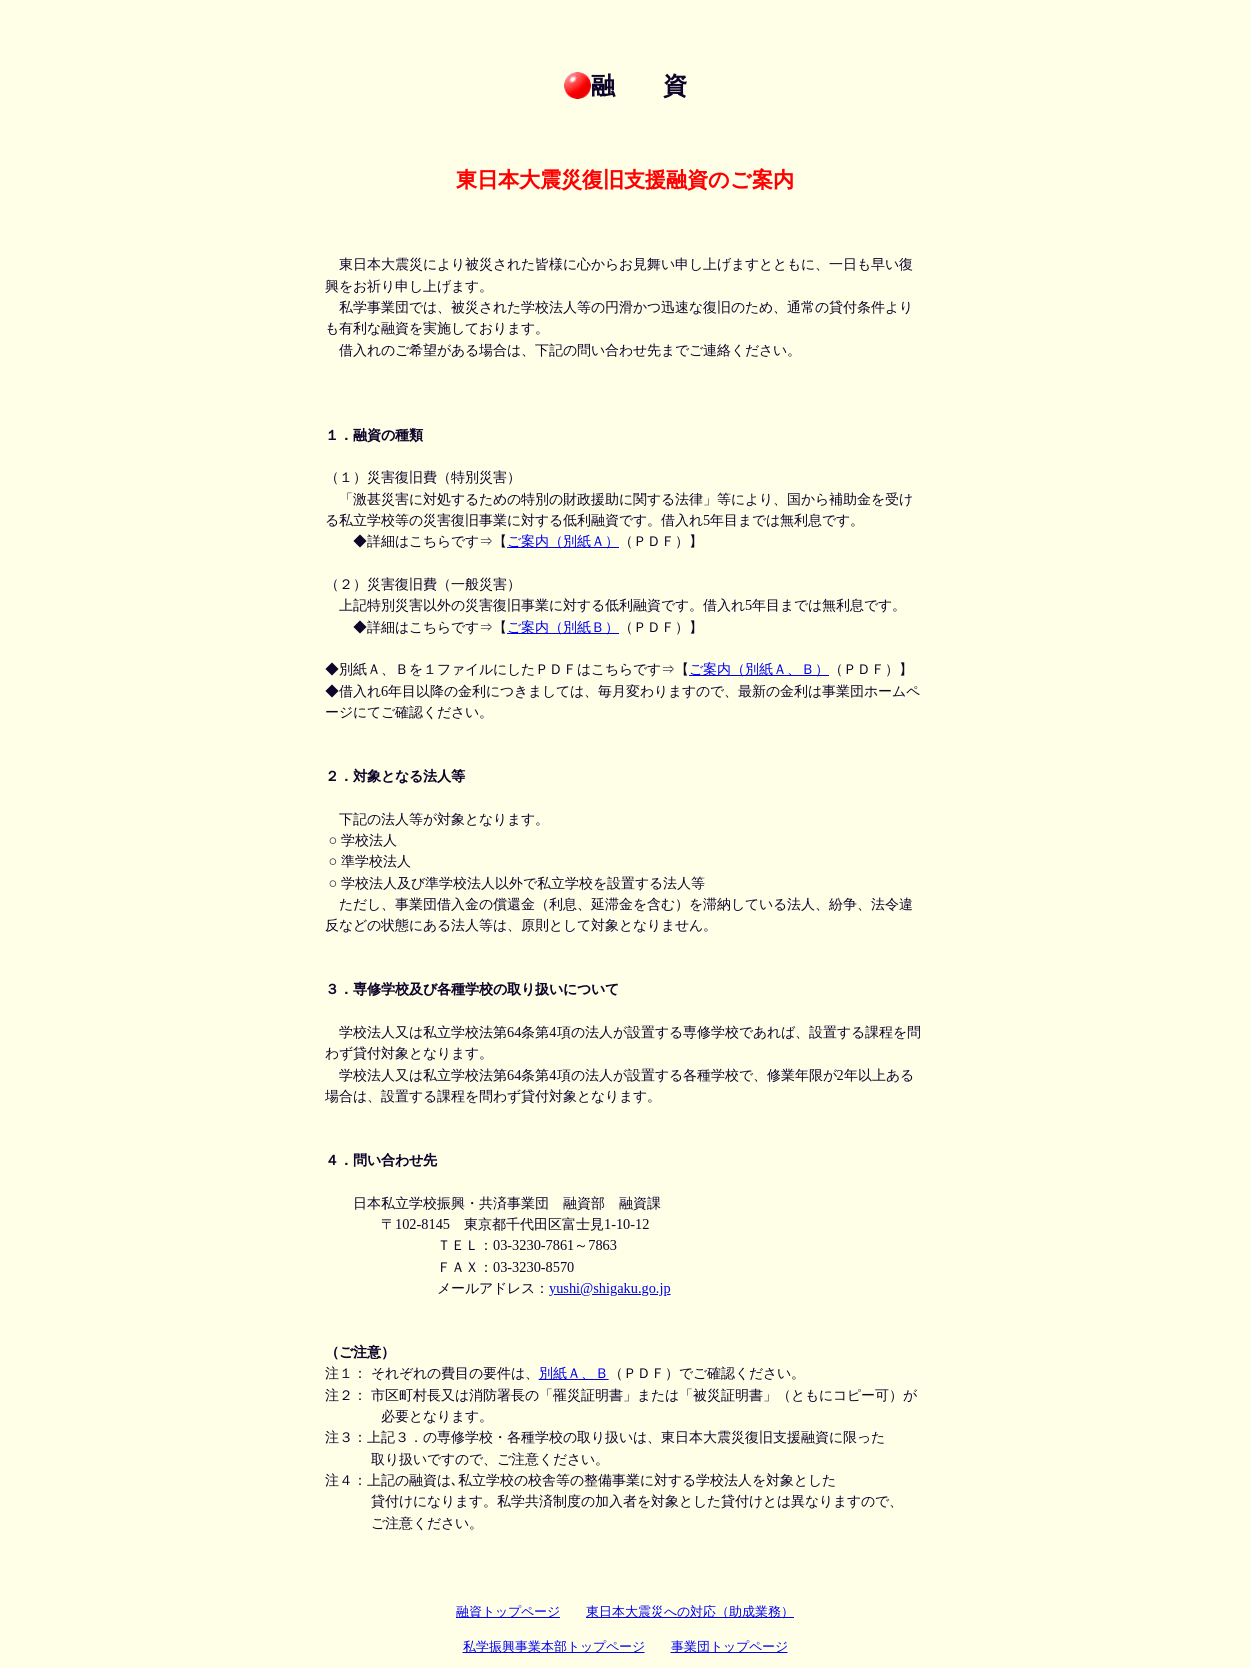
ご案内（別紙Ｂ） (563, 627)
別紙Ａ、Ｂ (574, 1373)
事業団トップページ (729, 1646)
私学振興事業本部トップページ (554, 1646)
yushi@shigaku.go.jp (610, 1288)
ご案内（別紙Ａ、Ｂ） (759, 669)
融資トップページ (508, 1611)
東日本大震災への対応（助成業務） (690, 1611)
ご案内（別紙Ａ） (563, 541)
